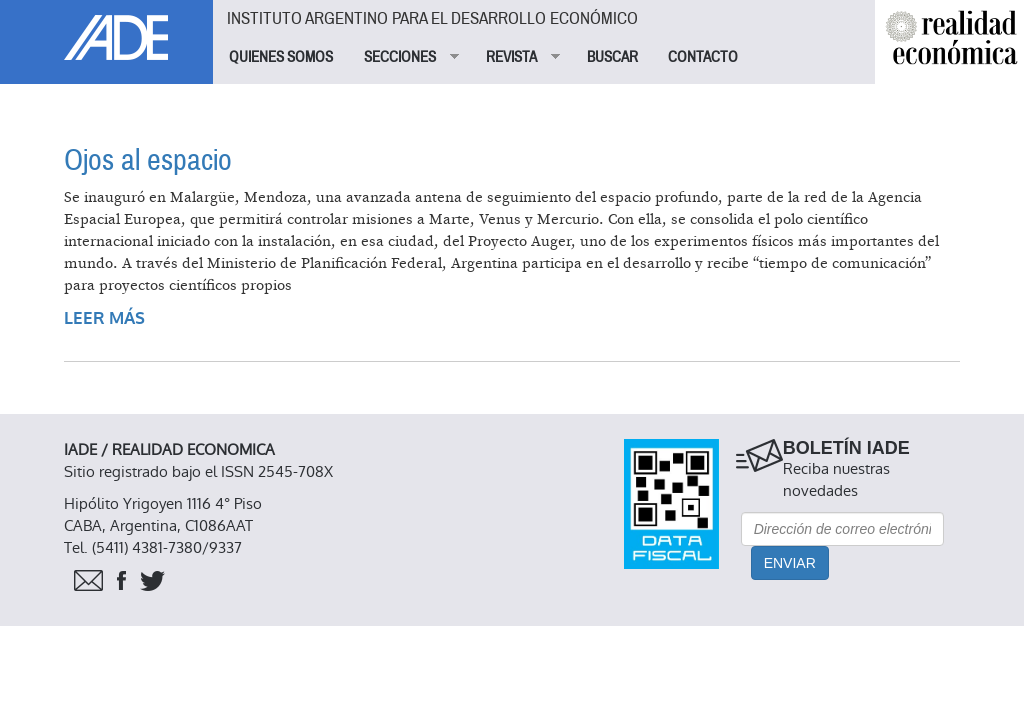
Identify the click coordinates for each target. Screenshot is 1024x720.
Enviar (790, 563)
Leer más (104, 318)
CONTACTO (703, 57)
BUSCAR (612, 57)
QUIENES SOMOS (281, 57)
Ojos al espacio (148, 160)
